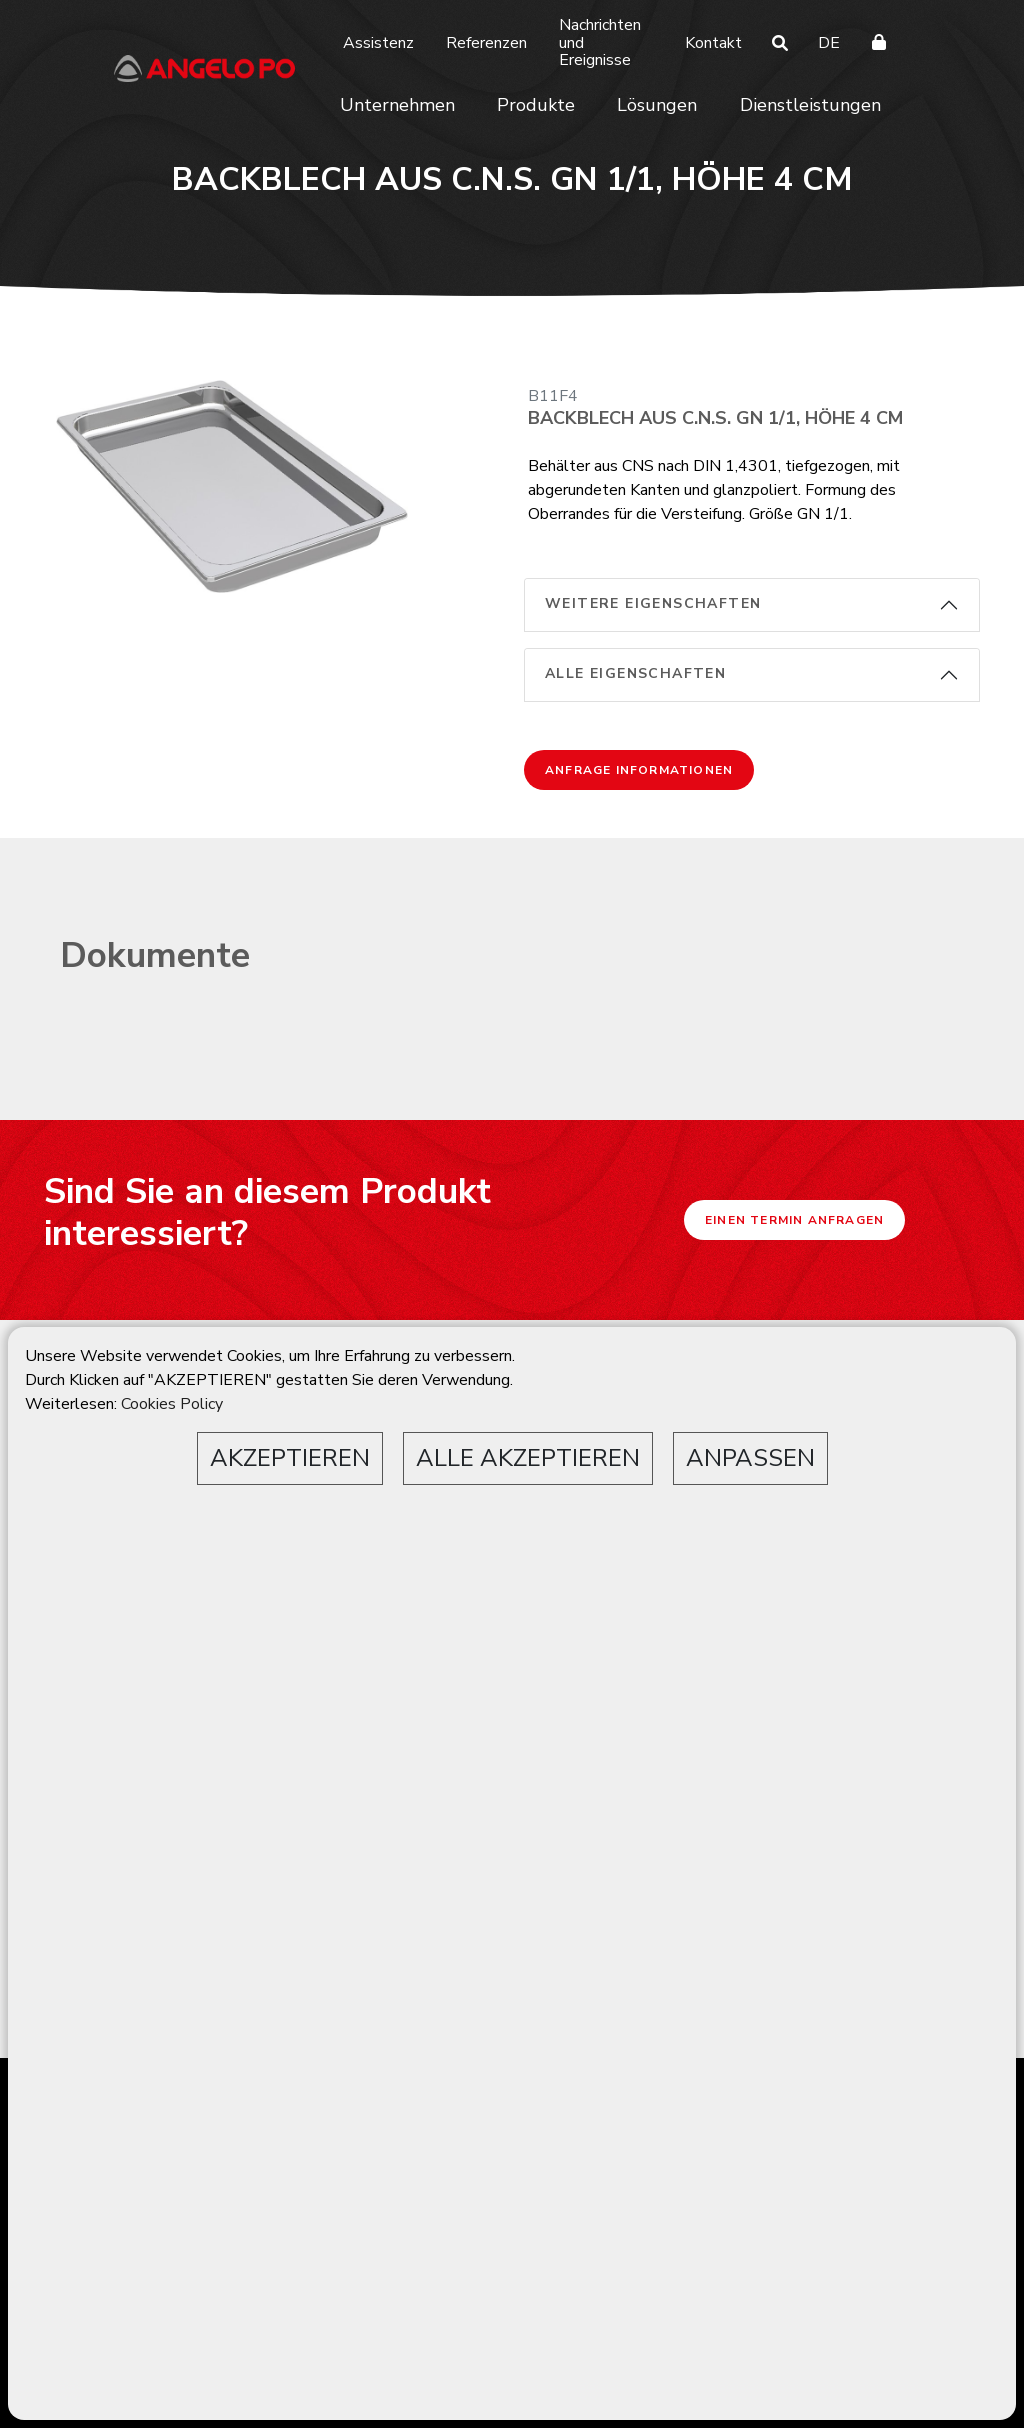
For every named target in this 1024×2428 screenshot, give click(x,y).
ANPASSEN (750, 1458)
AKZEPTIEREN (290, 1458)
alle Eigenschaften (635, 673)
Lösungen (657, 105)
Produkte (536, 105)
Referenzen (486, 43)
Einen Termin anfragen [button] (794, 1220)
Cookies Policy (172, 1404)
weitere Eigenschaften (653, 603)
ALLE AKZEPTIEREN (528, 1458)
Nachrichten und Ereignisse (600, 42)
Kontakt (713, 43)
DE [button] (829, 43)
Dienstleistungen (810, 105)
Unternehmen (397, 105)
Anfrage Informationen (639, 770)
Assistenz (378, 43)
